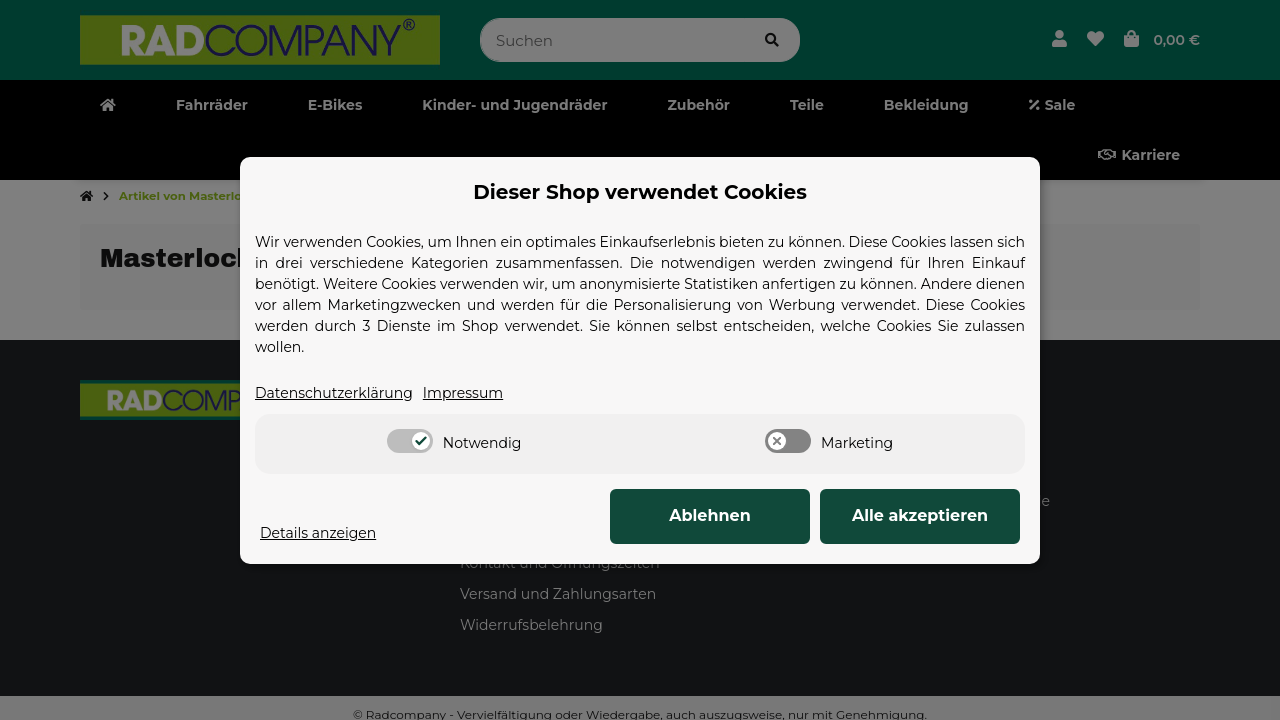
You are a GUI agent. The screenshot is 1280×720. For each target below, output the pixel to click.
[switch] (410, 441)
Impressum (463, 393)
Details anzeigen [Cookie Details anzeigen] (318, 533)
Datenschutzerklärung (334, 393)
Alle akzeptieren (920, 515)
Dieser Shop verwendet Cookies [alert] (640, 192)
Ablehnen (710, 515)
